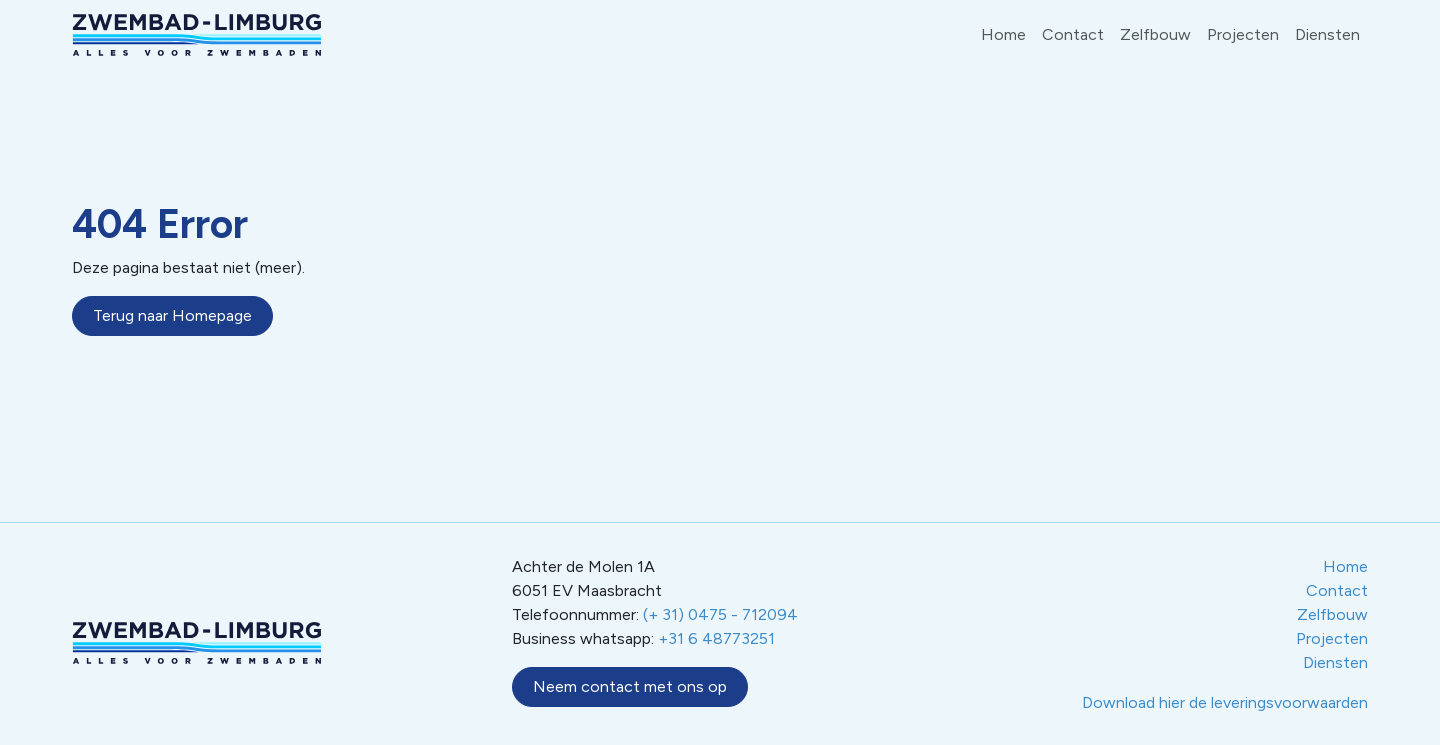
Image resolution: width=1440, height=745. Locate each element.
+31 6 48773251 (716, 638)
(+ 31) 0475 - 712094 (720, 614)
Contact (1073, 34)
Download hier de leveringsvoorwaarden (1225, 702)
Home (1003, 34)
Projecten (1243, 34)
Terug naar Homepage (172, 315)
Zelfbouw (1155, 34)
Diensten (1327, 34)
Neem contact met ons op (630, 686)
